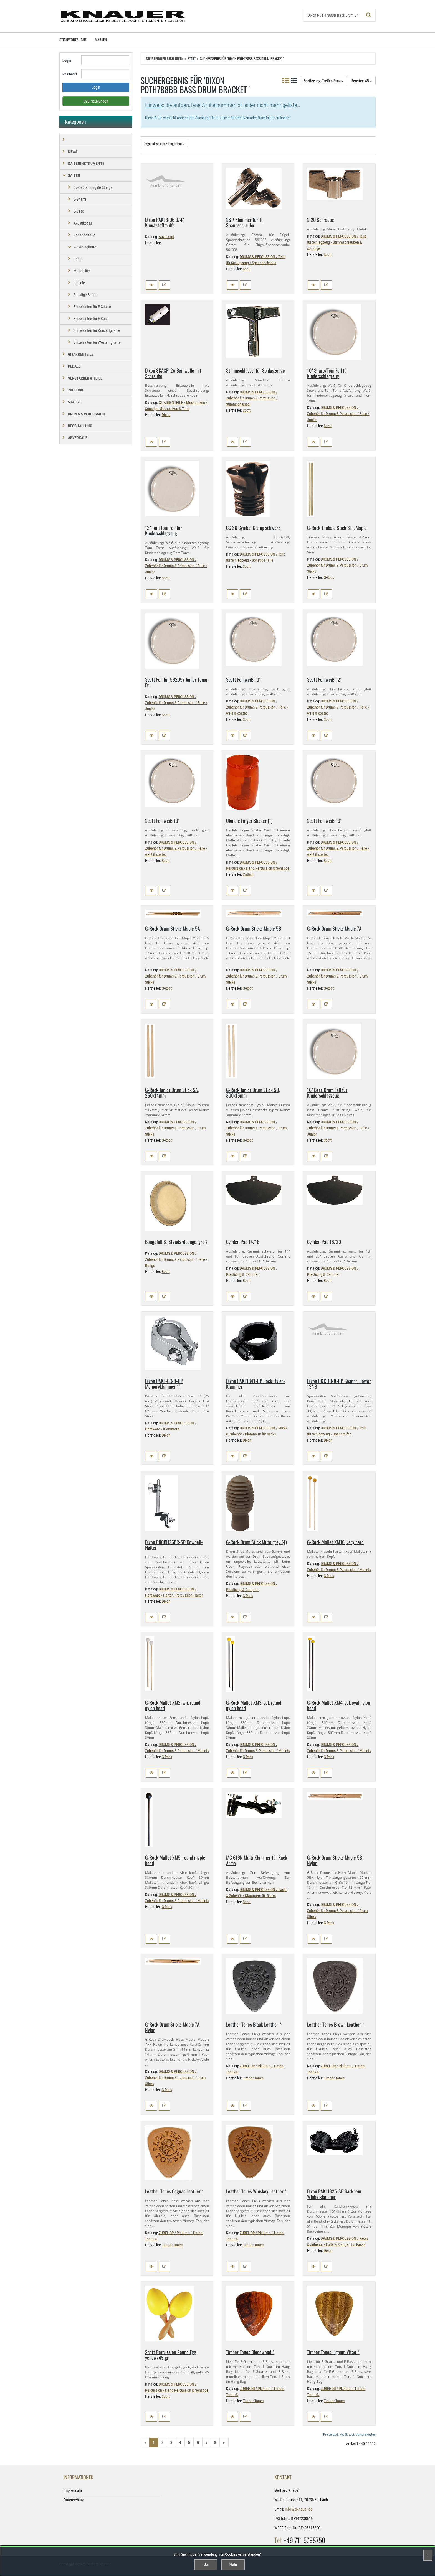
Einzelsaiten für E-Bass (91, 318)
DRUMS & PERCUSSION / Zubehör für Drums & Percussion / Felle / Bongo (176, 1259)
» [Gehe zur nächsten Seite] (224, 2442)
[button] (151, 285)
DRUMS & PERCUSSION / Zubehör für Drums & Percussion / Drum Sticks (337, 565)
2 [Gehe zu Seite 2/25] (162, 2442)
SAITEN (74, 175)
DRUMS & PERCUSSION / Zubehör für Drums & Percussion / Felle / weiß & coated (257, 707)
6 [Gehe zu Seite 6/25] (198, 2442)
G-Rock (329, 577)
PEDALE (74, 366)
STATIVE (75, 402)
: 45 (361, 80)
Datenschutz (74, 2500)
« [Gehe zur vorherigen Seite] (145, 2442)
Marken (101, 39)
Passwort (69, 74)
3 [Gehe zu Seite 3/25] (171, 2442)
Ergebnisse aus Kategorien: (164, 143)
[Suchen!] (369, 15)
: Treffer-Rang (323, 80)
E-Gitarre (80, 199)
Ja (206, 2564)
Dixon (166, 415)
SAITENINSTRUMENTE (86, 163)
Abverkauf (166, 237)
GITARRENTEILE (80, 354)
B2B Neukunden (95, 101)
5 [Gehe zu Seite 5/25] (189, 2442)
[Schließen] (427, 2555)
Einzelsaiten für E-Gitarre (92, 306)
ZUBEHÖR (75, 390)
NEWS (72, 151)
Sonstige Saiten (85, 294)
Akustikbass (83, 223)
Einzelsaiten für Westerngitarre (97, 342)
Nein (233, 2564)
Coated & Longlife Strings (93, 187)
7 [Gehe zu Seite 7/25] (206, 2442)
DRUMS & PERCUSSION (86, 414)
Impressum (73, 2490)
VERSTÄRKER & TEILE (85, 378)
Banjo (78, 259)
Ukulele (79, 283)
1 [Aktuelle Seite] (154, 2442)
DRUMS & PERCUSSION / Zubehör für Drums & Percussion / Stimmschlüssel (252, 398)
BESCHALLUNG (80, 426)
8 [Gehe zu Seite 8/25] (215, 2442)
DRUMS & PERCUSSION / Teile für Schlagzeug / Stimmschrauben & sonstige (336, 242)
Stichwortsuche (73, 39)
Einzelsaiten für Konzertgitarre (97, 330)
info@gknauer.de (298, 2509)
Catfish (248, 874)
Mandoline (82, 271)
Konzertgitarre (84, 235)
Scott (247, 269)
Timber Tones (253, 2078)
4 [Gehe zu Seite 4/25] (180, 2442)
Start (192, 58)
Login (66, 60)
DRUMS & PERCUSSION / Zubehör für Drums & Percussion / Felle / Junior (338, 413)
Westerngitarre (85, 247)
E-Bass (79, 211)
